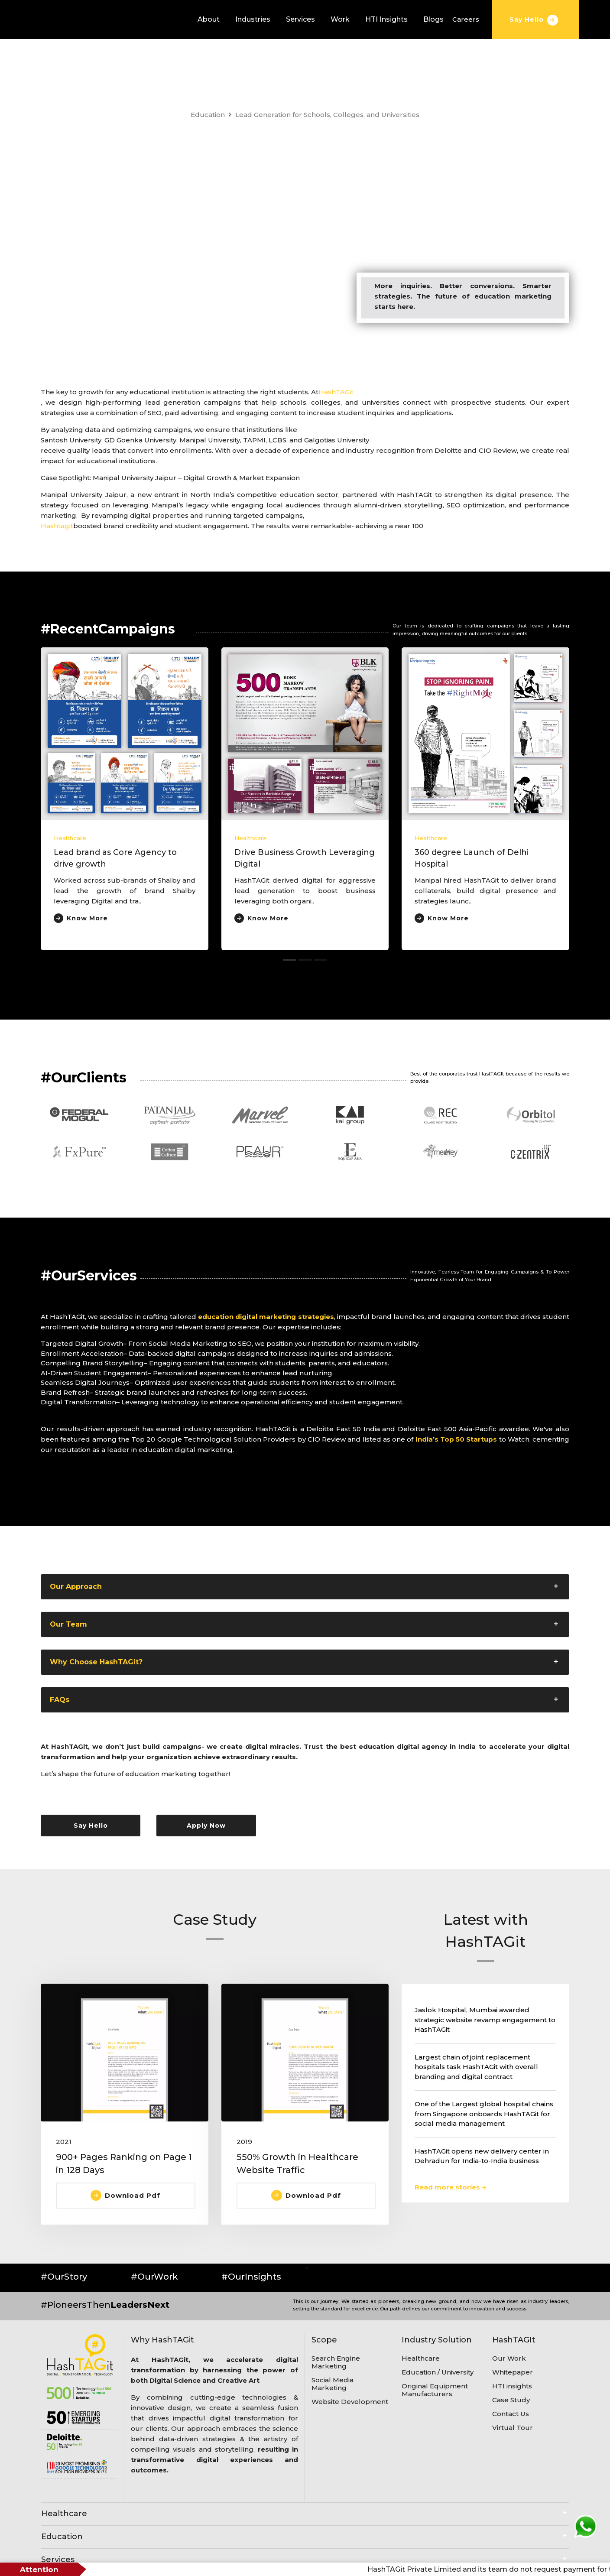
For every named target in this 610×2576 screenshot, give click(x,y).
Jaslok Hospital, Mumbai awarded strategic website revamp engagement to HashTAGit (485, 2020)
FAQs (59, 1700)
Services (300, 19)
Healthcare (70, 838)
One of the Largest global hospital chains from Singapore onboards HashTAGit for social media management (484, 2114)
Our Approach (76, 1586)
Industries (252, 19)
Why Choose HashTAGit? (96, 1662)
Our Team (68, 1624)
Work (340, 19)
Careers (465, 19)
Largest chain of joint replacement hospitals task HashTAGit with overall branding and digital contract (476, 2067)
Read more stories (450, 2187)
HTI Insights (386, 19)
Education (208, 114)
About (209, 19)
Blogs (433, 19)
